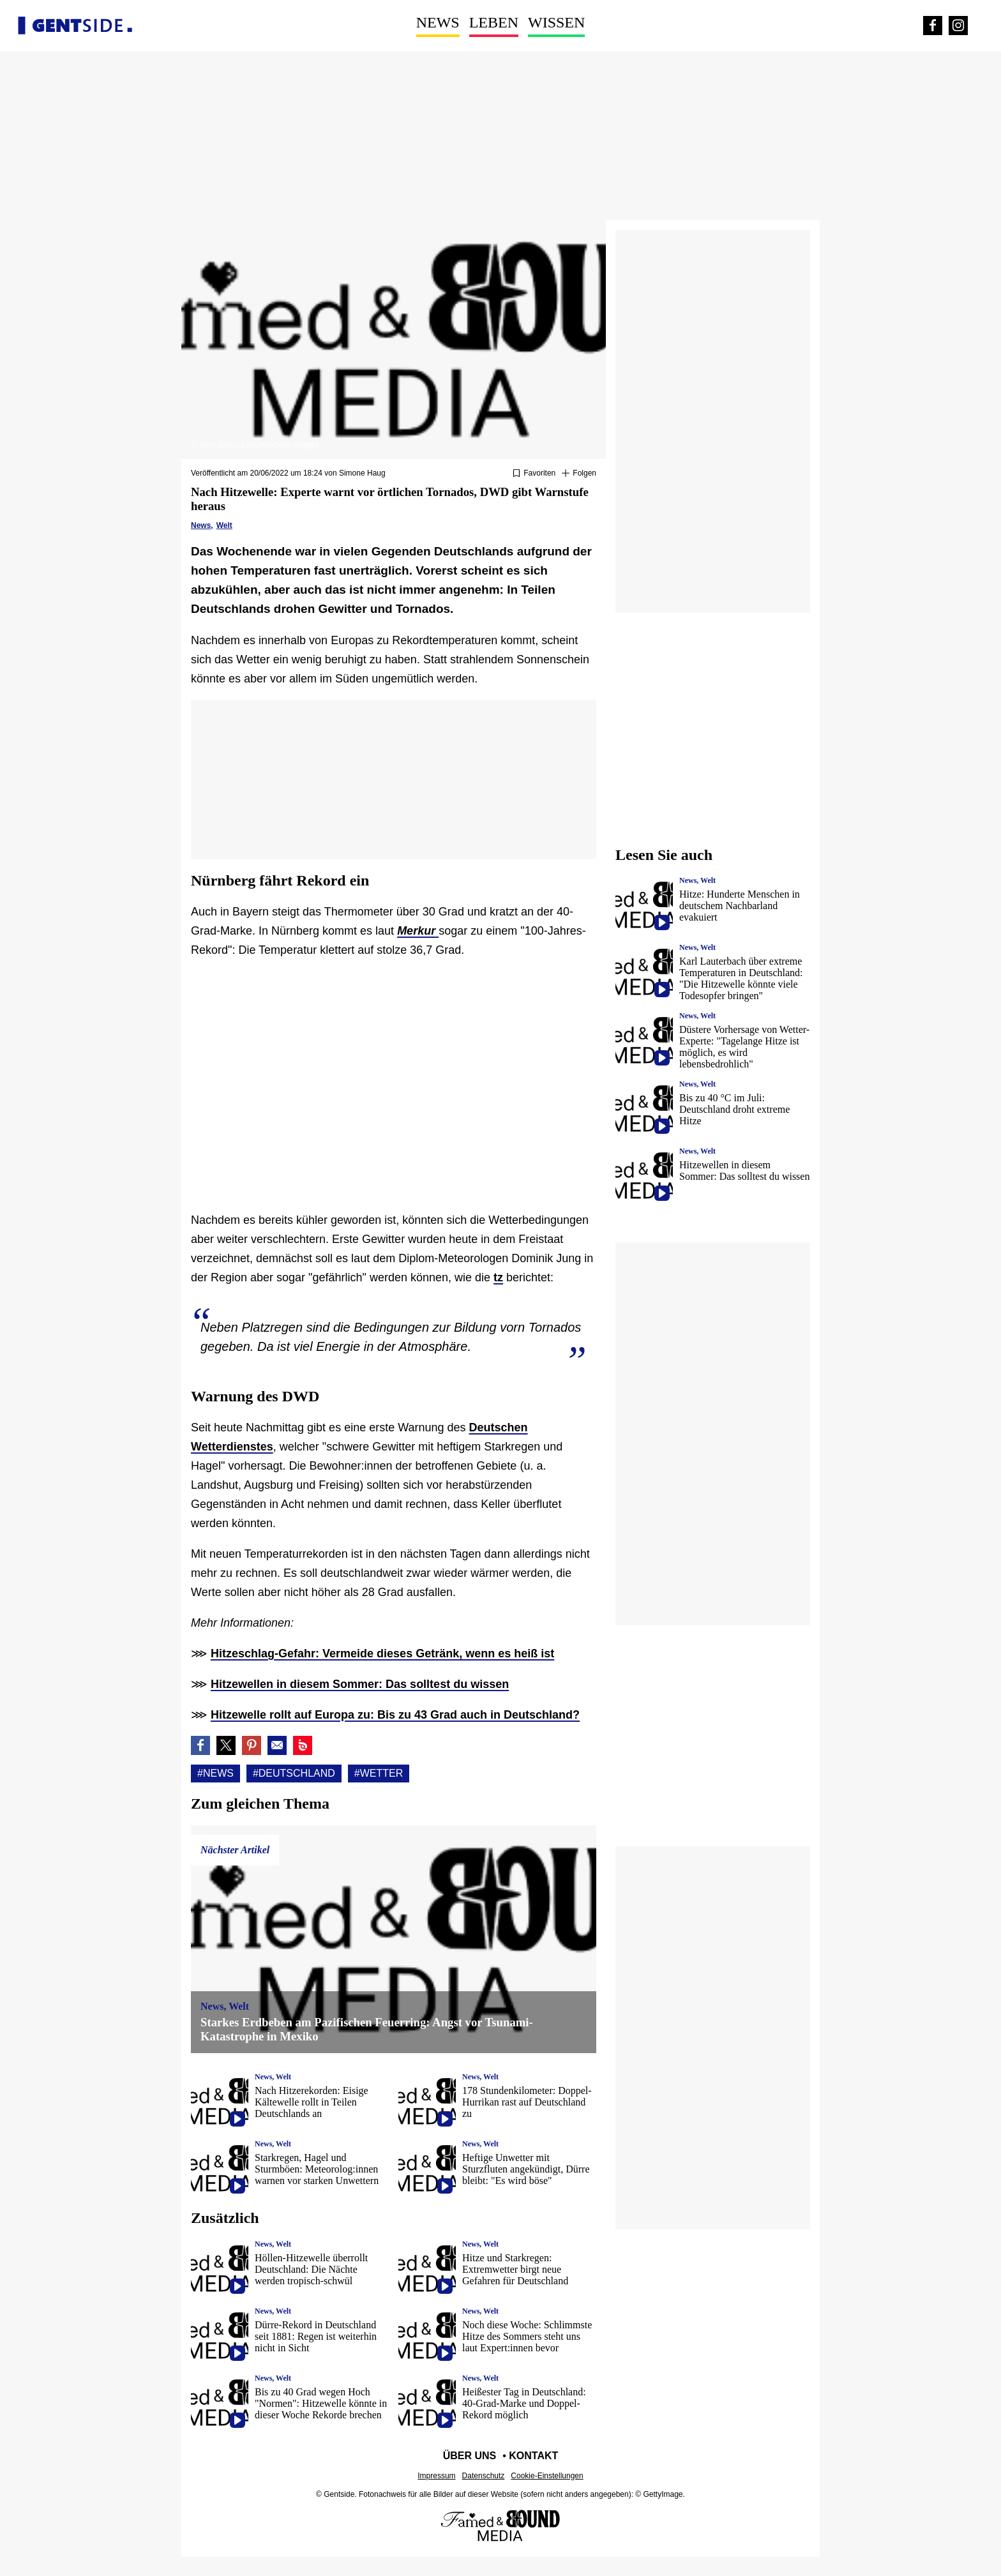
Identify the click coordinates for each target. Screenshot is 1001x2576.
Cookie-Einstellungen (547, 2475)
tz (498, 1277)
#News (215, 1773)
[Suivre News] (579, 474)
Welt (224, 525)
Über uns (470, 2455)
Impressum (436, 2475)
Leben (493, 22)
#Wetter (378, 1773)
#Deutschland (294, 1773)
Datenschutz (483, 2475)
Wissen (556, 22)
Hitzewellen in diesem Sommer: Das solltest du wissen (360, 1684)
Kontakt (533, 2455)
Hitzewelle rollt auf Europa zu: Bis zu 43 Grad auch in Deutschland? (395, 1714)
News (438, 22)
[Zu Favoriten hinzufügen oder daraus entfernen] (534, 474)
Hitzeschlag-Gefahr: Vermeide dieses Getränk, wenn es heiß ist (382, 1653)
